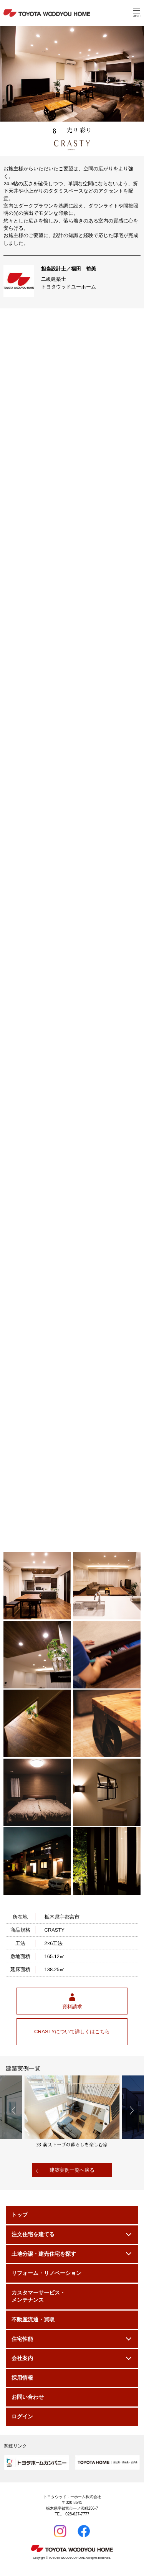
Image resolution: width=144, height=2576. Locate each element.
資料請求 (72, 2006)
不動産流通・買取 (33, 2320)
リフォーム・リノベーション (46, 2273)
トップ (20, 2215)
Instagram (59, 2531)
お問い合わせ (28, 2397)
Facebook (84, 2531)
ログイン (22, 2417)
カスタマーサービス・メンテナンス (38, 2297)
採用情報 (22, 2378)
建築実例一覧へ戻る (72, 2170)
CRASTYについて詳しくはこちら (72, 2031)
